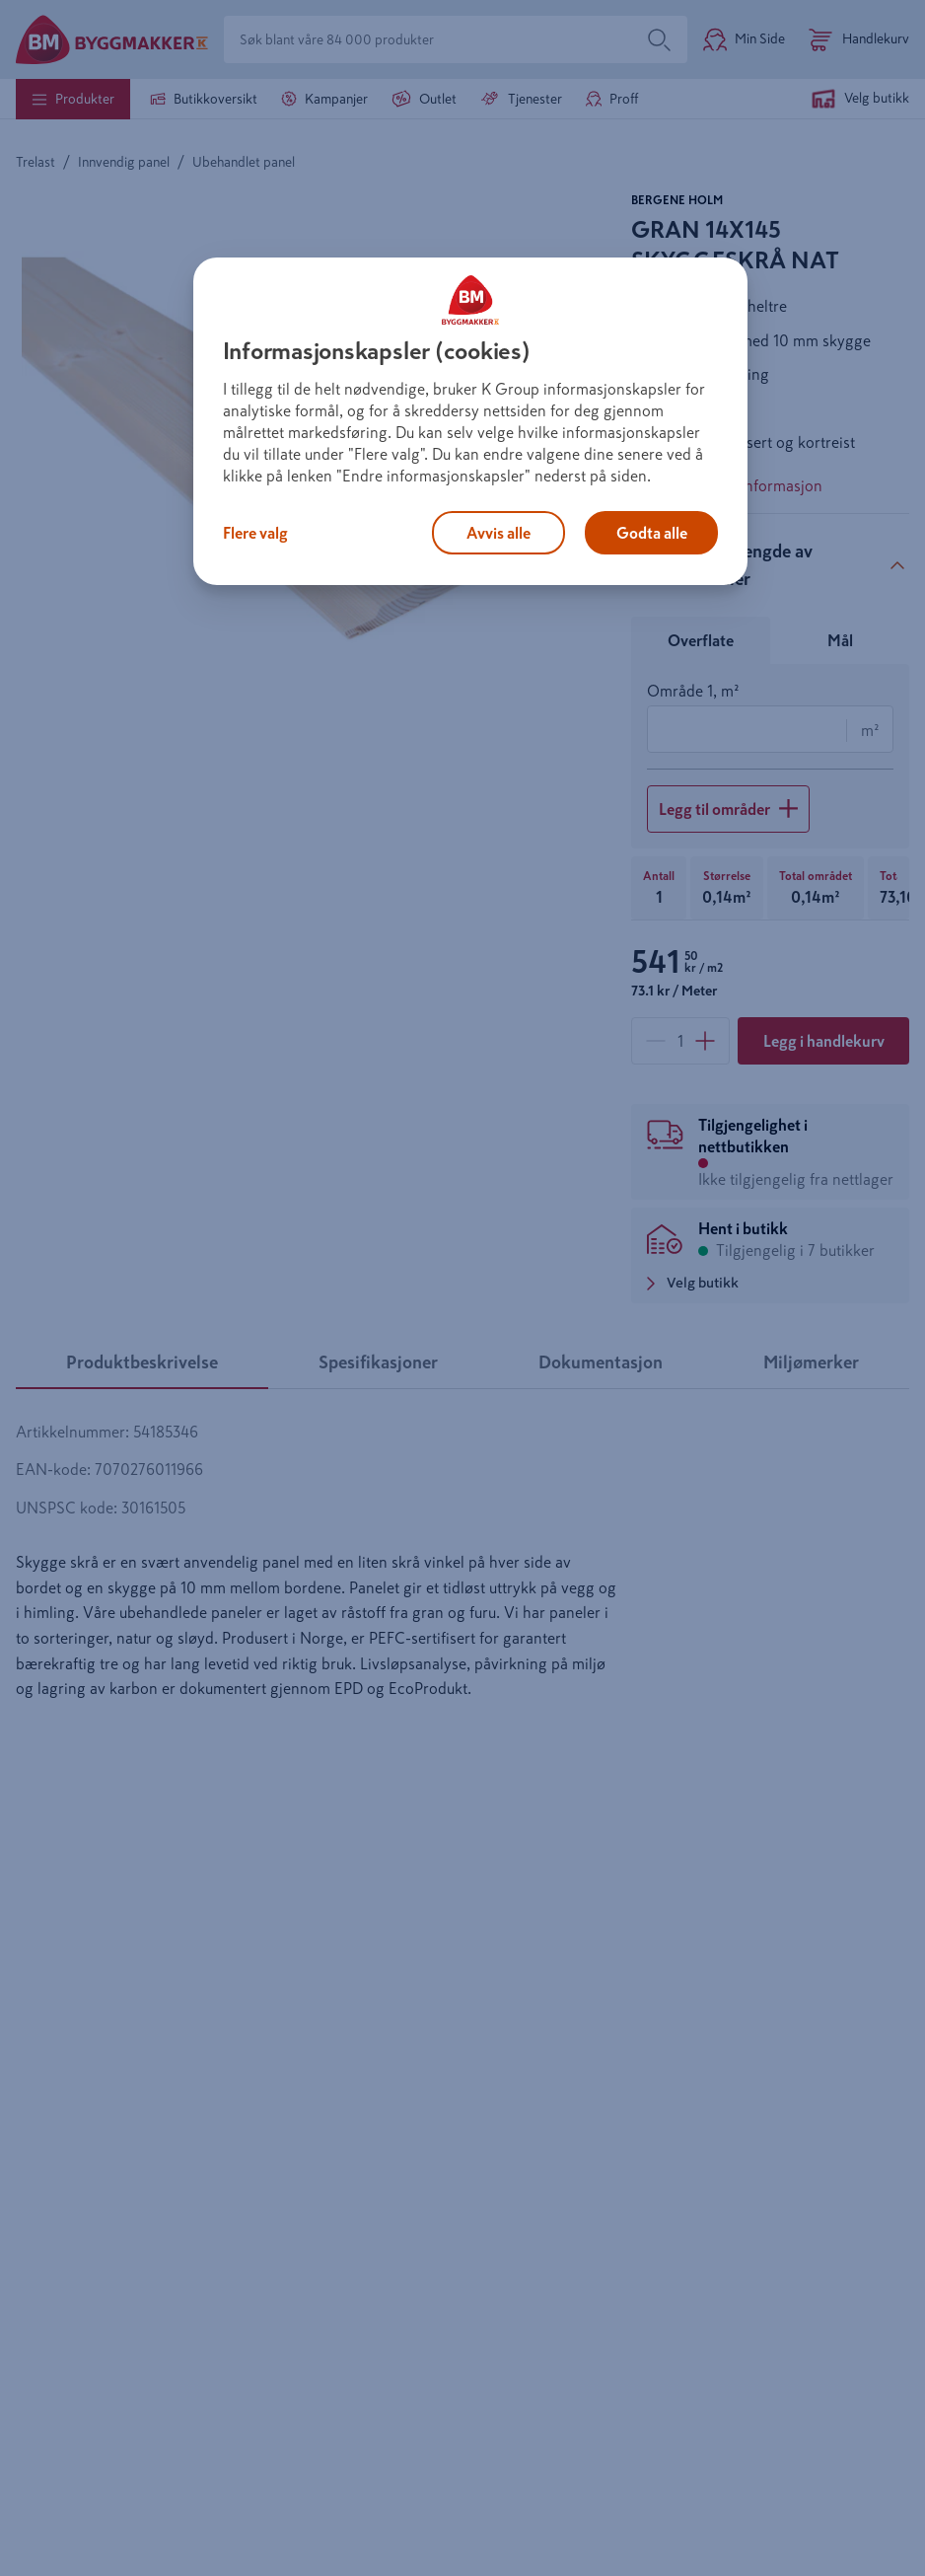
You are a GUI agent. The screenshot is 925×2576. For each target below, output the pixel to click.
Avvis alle (498, 533)
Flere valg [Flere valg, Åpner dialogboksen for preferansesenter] (255, 533)
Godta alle (651, 533)
